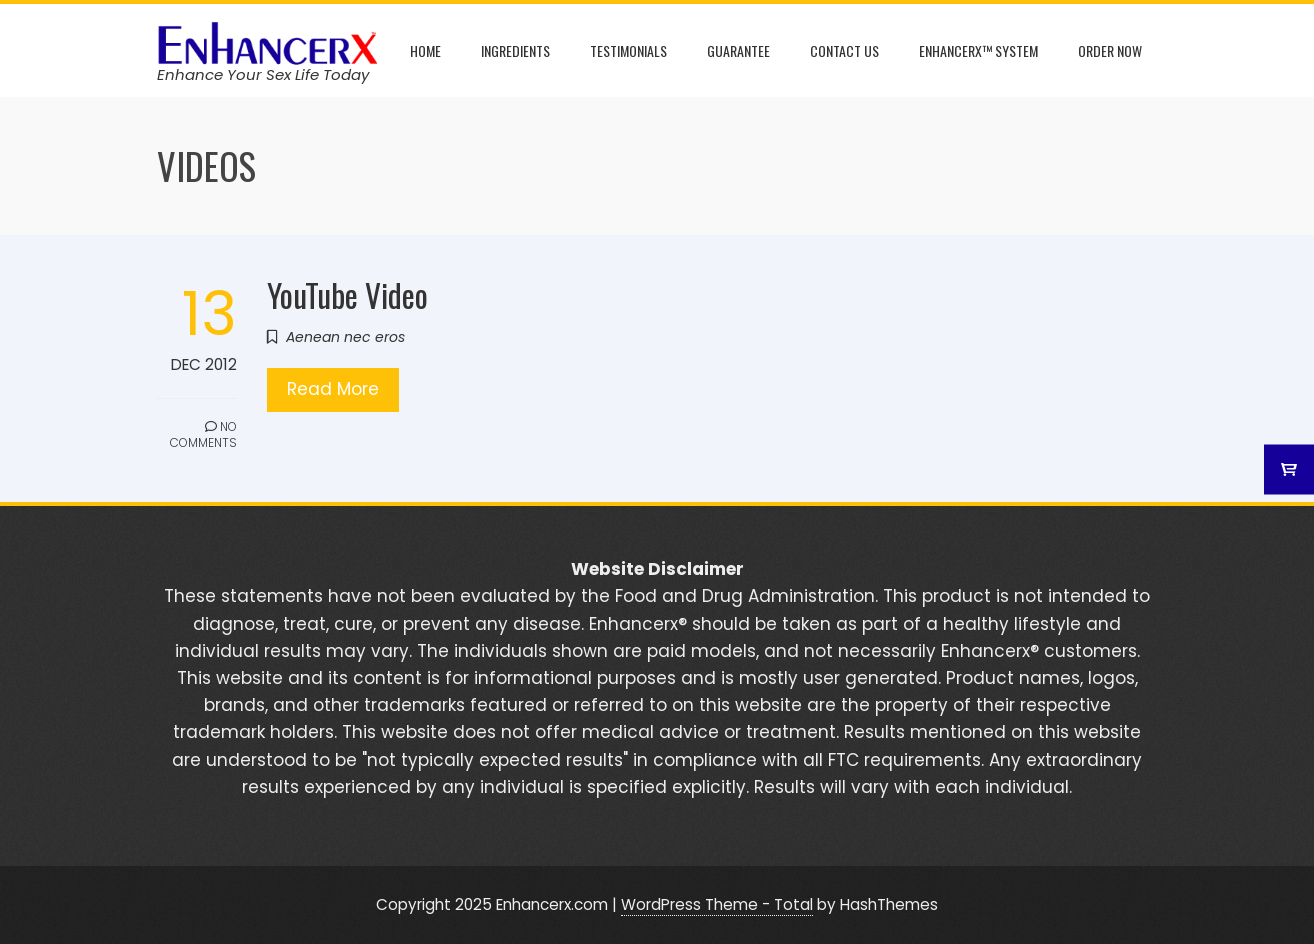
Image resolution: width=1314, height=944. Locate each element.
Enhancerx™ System (978, 50)
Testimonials (628, 50)
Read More (333, 389)
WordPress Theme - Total (717, 904)
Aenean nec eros (345, 337)
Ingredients (515, 50)
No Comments (203, 435)
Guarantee (738, 50)
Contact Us (844, 50)
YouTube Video (347, 294)
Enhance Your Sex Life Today (263, 74)
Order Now (1110, 50)
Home (425, 50)
